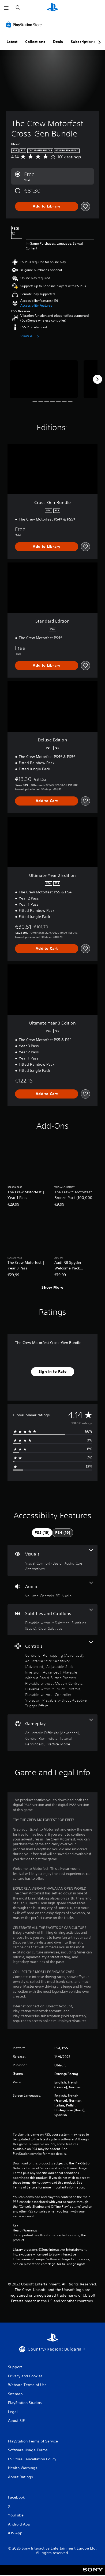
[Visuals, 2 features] (53, 1560)
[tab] (42, 1532)
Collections (35, 41)
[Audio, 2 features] (53, 1590)
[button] (36, 305)
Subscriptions (83, 41)
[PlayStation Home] (52, 8)
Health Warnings (25, 2230)
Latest (12, 41)
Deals (58, 41)
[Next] (97, 379)
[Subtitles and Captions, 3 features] (53, 1619)
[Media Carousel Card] (44, 379)
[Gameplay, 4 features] (53, 1732)
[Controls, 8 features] (53, 1675)
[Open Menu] (6, 8)
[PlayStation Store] (25, 24)
